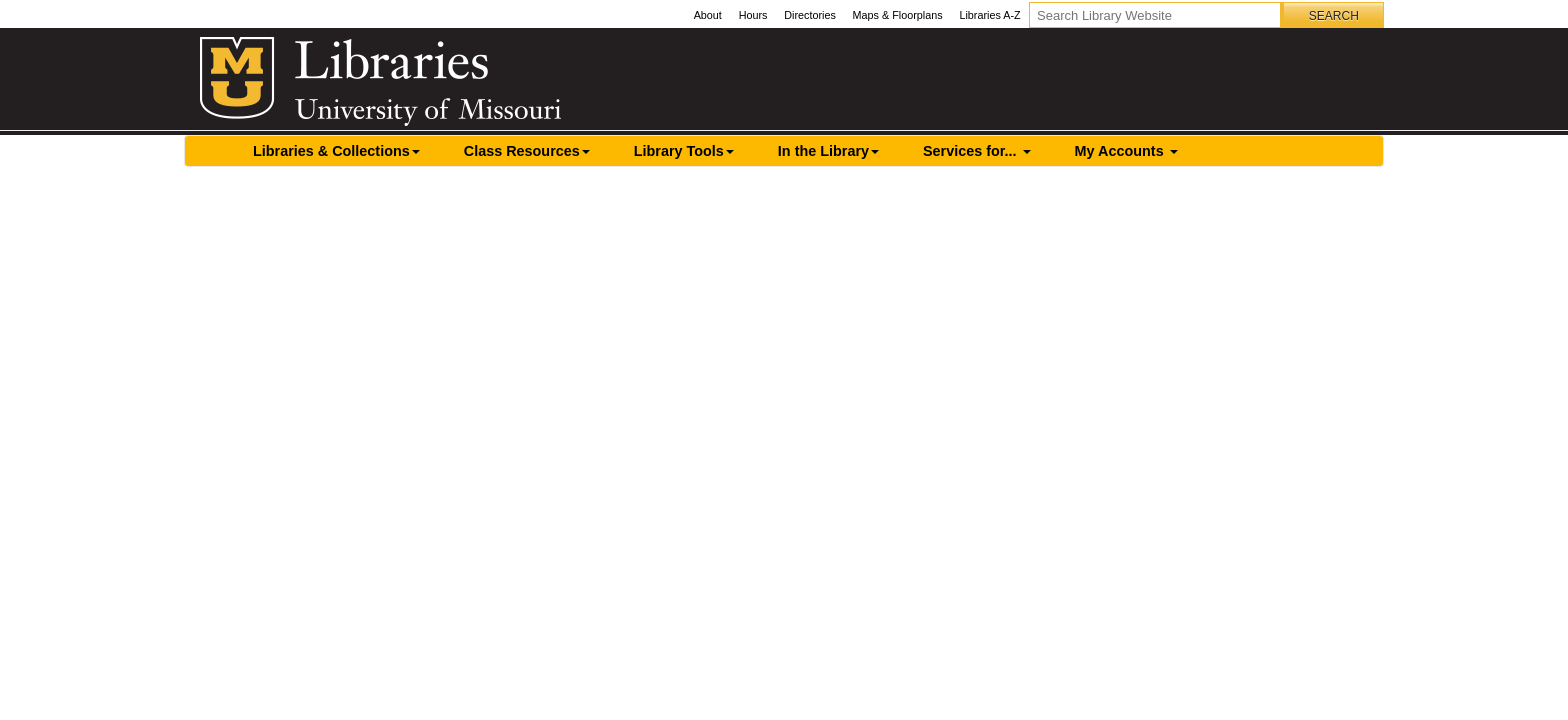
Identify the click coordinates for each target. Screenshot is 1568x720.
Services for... (977, 151)
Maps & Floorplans (898, 15)
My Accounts (1126, 151)
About (708, 15)
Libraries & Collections (336, 151)
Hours (753, 15)
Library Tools (684, 151)
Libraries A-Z (989, 15)
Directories (810, 15)
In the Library (828, 151)
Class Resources (527, 151)
